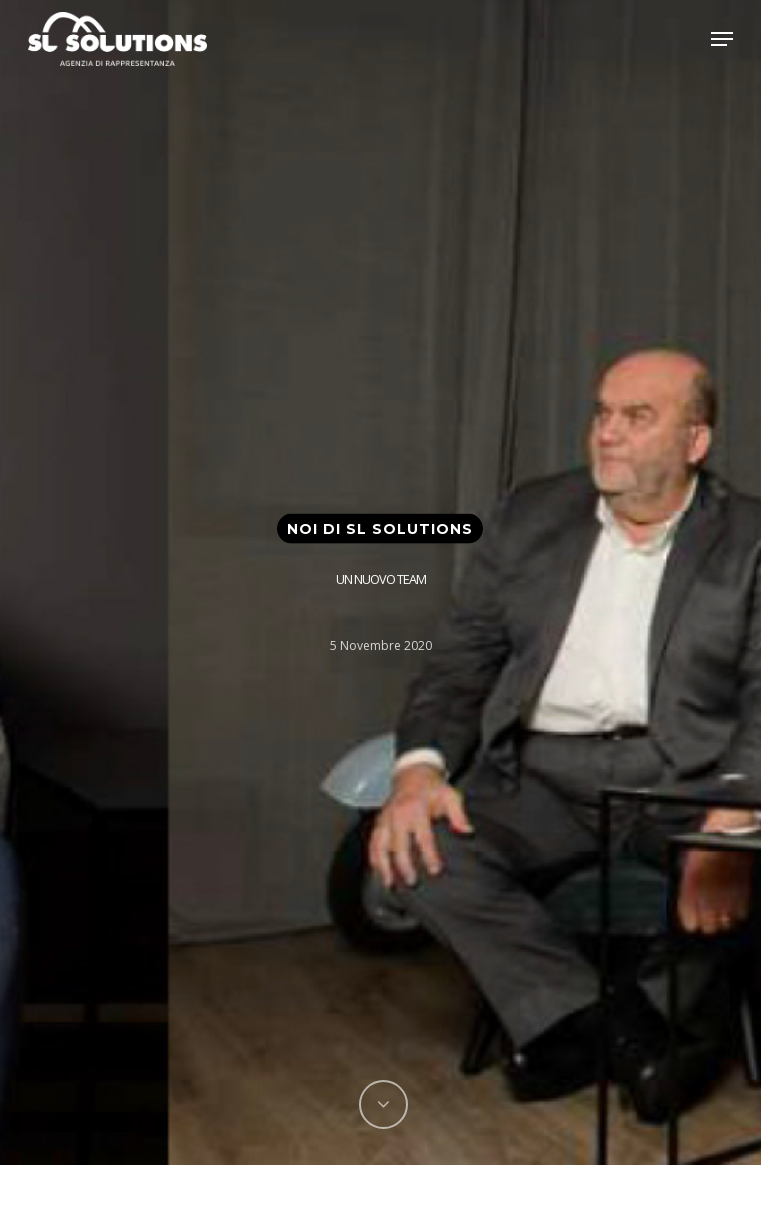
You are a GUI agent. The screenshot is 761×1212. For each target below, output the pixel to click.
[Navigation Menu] (722, 39)
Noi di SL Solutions (380, 528)
